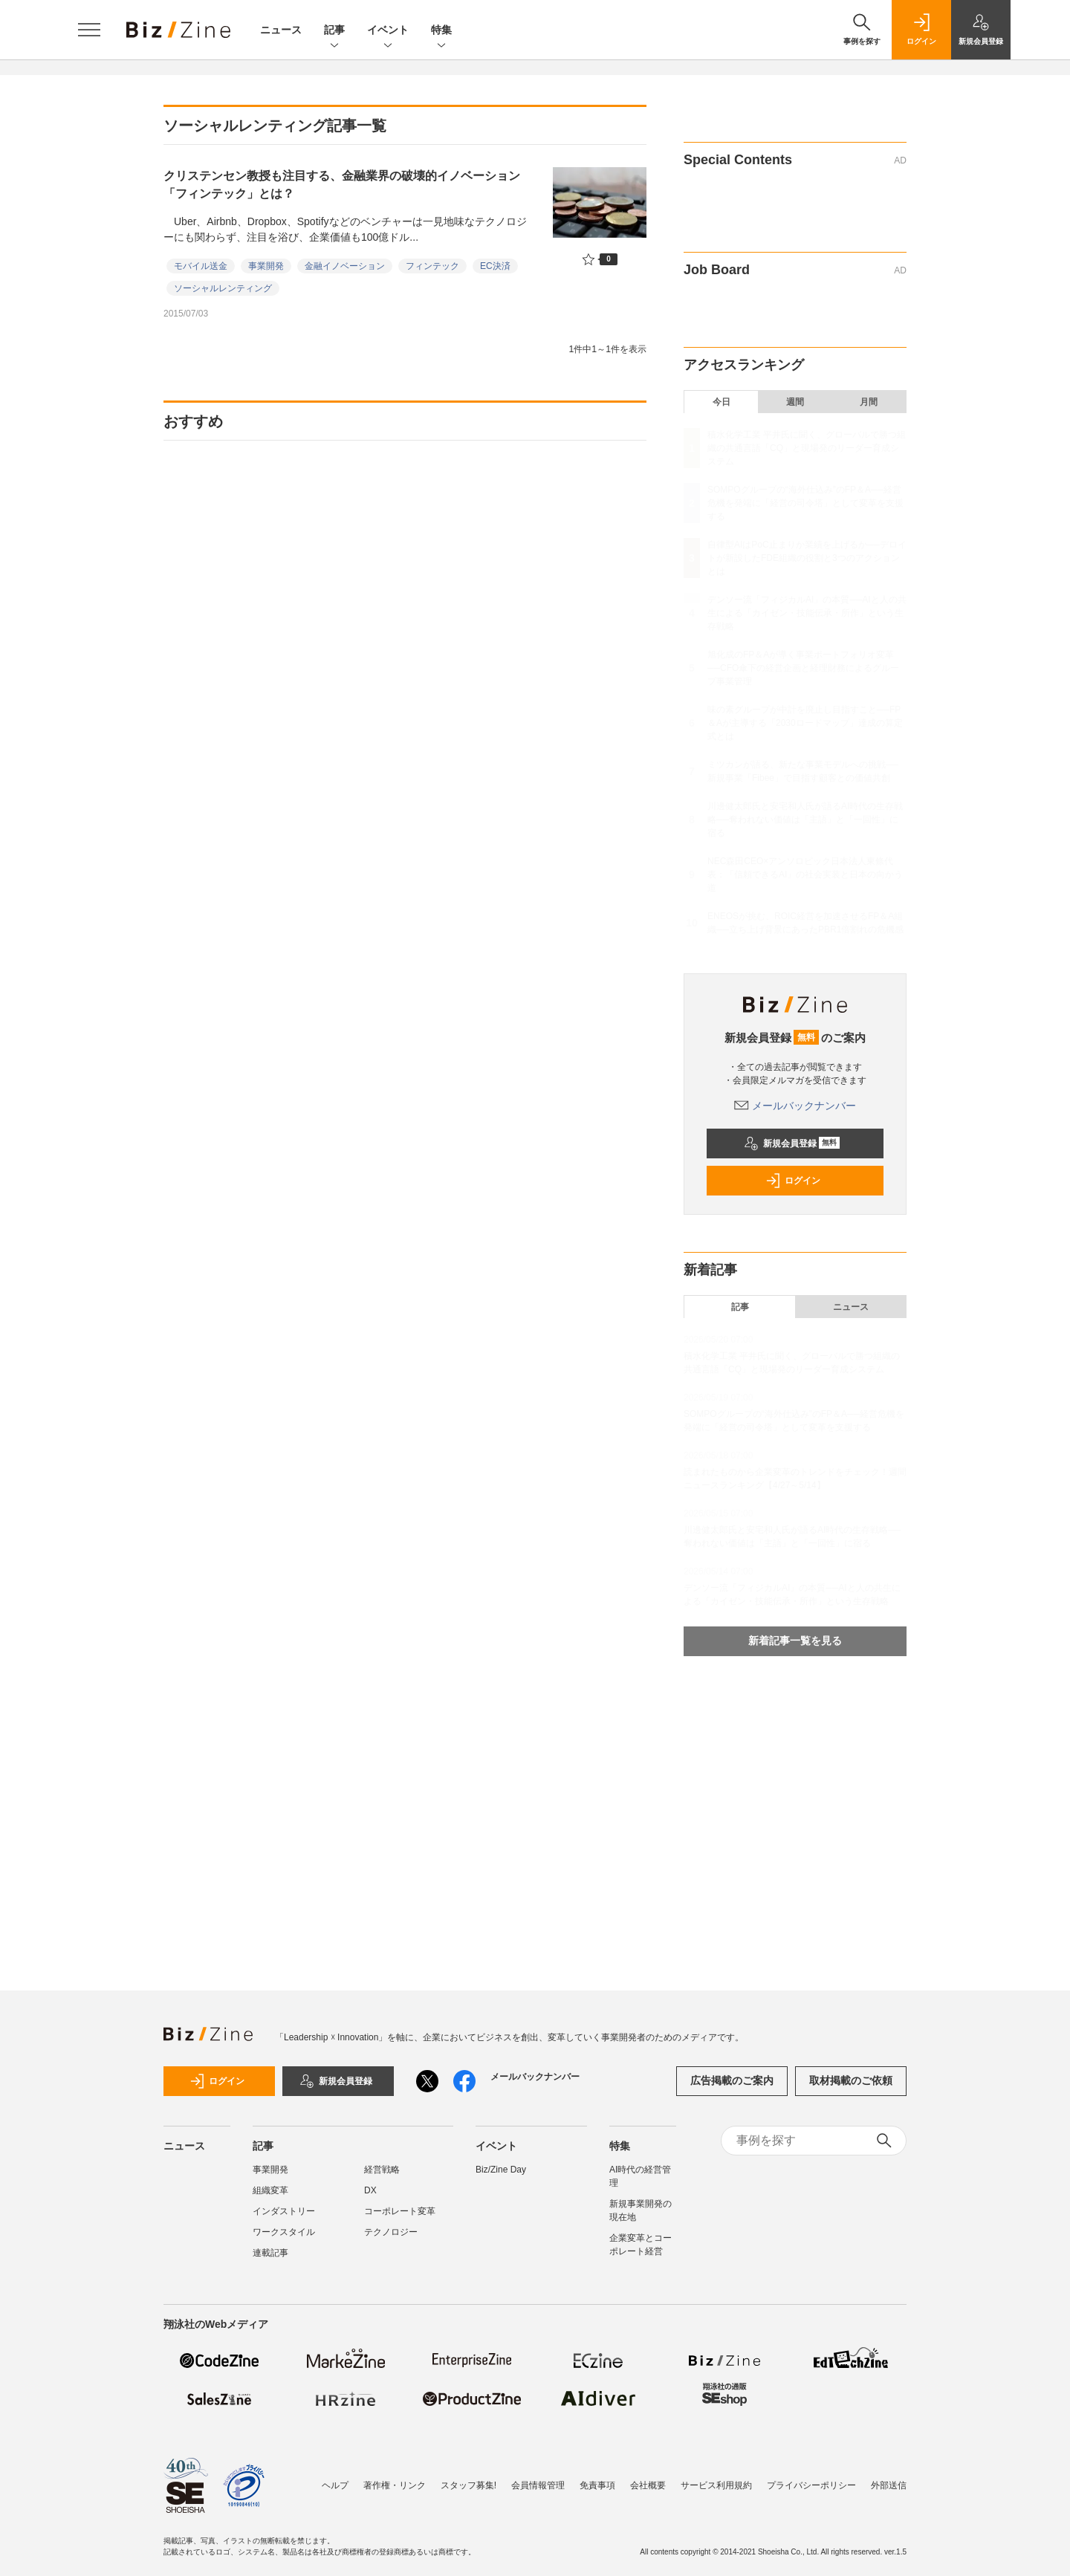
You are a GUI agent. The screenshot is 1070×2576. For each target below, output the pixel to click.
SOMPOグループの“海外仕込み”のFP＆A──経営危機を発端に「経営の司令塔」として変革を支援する (805, 503)
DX (370, 2190)
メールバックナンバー (795, 1106)
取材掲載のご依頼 (850, 2080)
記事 (334, 31)
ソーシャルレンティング (223, 288)
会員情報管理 (538, 2485)
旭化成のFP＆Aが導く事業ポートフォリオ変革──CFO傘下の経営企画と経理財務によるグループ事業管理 (803, 668)
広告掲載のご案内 (732, 2080)
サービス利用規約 (716, 2485)
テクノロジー (391, 2232)
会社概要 (648, 2485)
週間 (795, 402)
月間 (869, 402)
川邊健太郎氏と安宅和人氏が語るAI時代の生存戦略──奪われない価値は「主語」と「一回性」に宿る (805, 819)
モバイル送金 (200, 266)
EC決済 (495, 266)
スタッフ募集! (468, 2485)
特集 (441, 31)
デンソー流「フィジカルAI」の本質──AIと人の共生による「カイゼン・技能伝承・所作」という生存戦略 (807, 613)
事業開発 (266, 266)
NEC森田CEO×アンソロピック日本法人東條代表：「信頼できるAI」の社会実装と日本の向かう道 (805, 874)
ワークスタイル (284, 2232)
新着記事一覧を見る (795, 1641)
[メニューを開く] (89, 29)
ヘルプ (335, 2485)
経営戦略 (382, 2169)
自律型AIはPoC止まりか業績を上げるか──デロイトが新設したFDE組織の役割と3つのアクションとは (807, 558)
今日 (721, 402)
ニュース (281, 30)
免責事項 (597, 2485)
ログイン (792, 1180)
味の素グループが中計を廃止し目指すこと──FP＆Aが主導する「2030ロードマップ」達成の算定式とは (805, 723)
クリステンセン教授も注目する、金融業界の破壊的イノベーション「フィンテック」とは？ (341, 184)
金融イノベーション (345, 266)
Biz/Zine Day (501, 2169)
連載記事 (270, 2253)
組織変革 (270, 2190)
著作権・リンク (394, 2485)
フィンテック (432, 266)
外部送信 (889, 2485)
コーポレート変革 (399, 2211)
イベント (388, 31)
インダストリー (284, 2211)
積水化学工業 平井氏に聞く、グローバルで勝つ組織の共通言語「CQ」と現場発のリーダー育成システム (806, 448)
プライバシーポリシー (811, 2485)
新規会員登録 (792, 1143)
